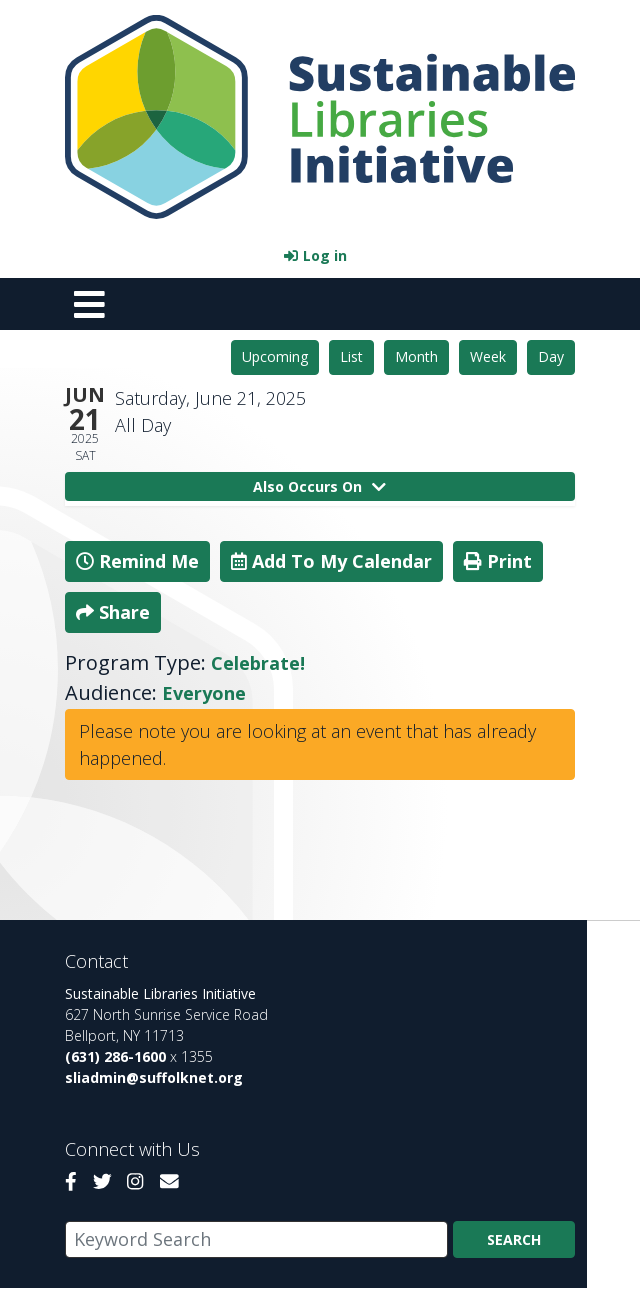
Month (416, 356)
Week (488, 356)
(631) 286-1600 (115, 1056)
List (351, 356)
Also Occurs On (320, 486)
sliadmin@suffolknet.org (154, 1077)
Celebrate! (258, 663)
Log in (325, 255)
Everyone (204, 693)
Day (551, 356)
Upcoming (275, 356)
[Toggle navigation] (89, 304)
